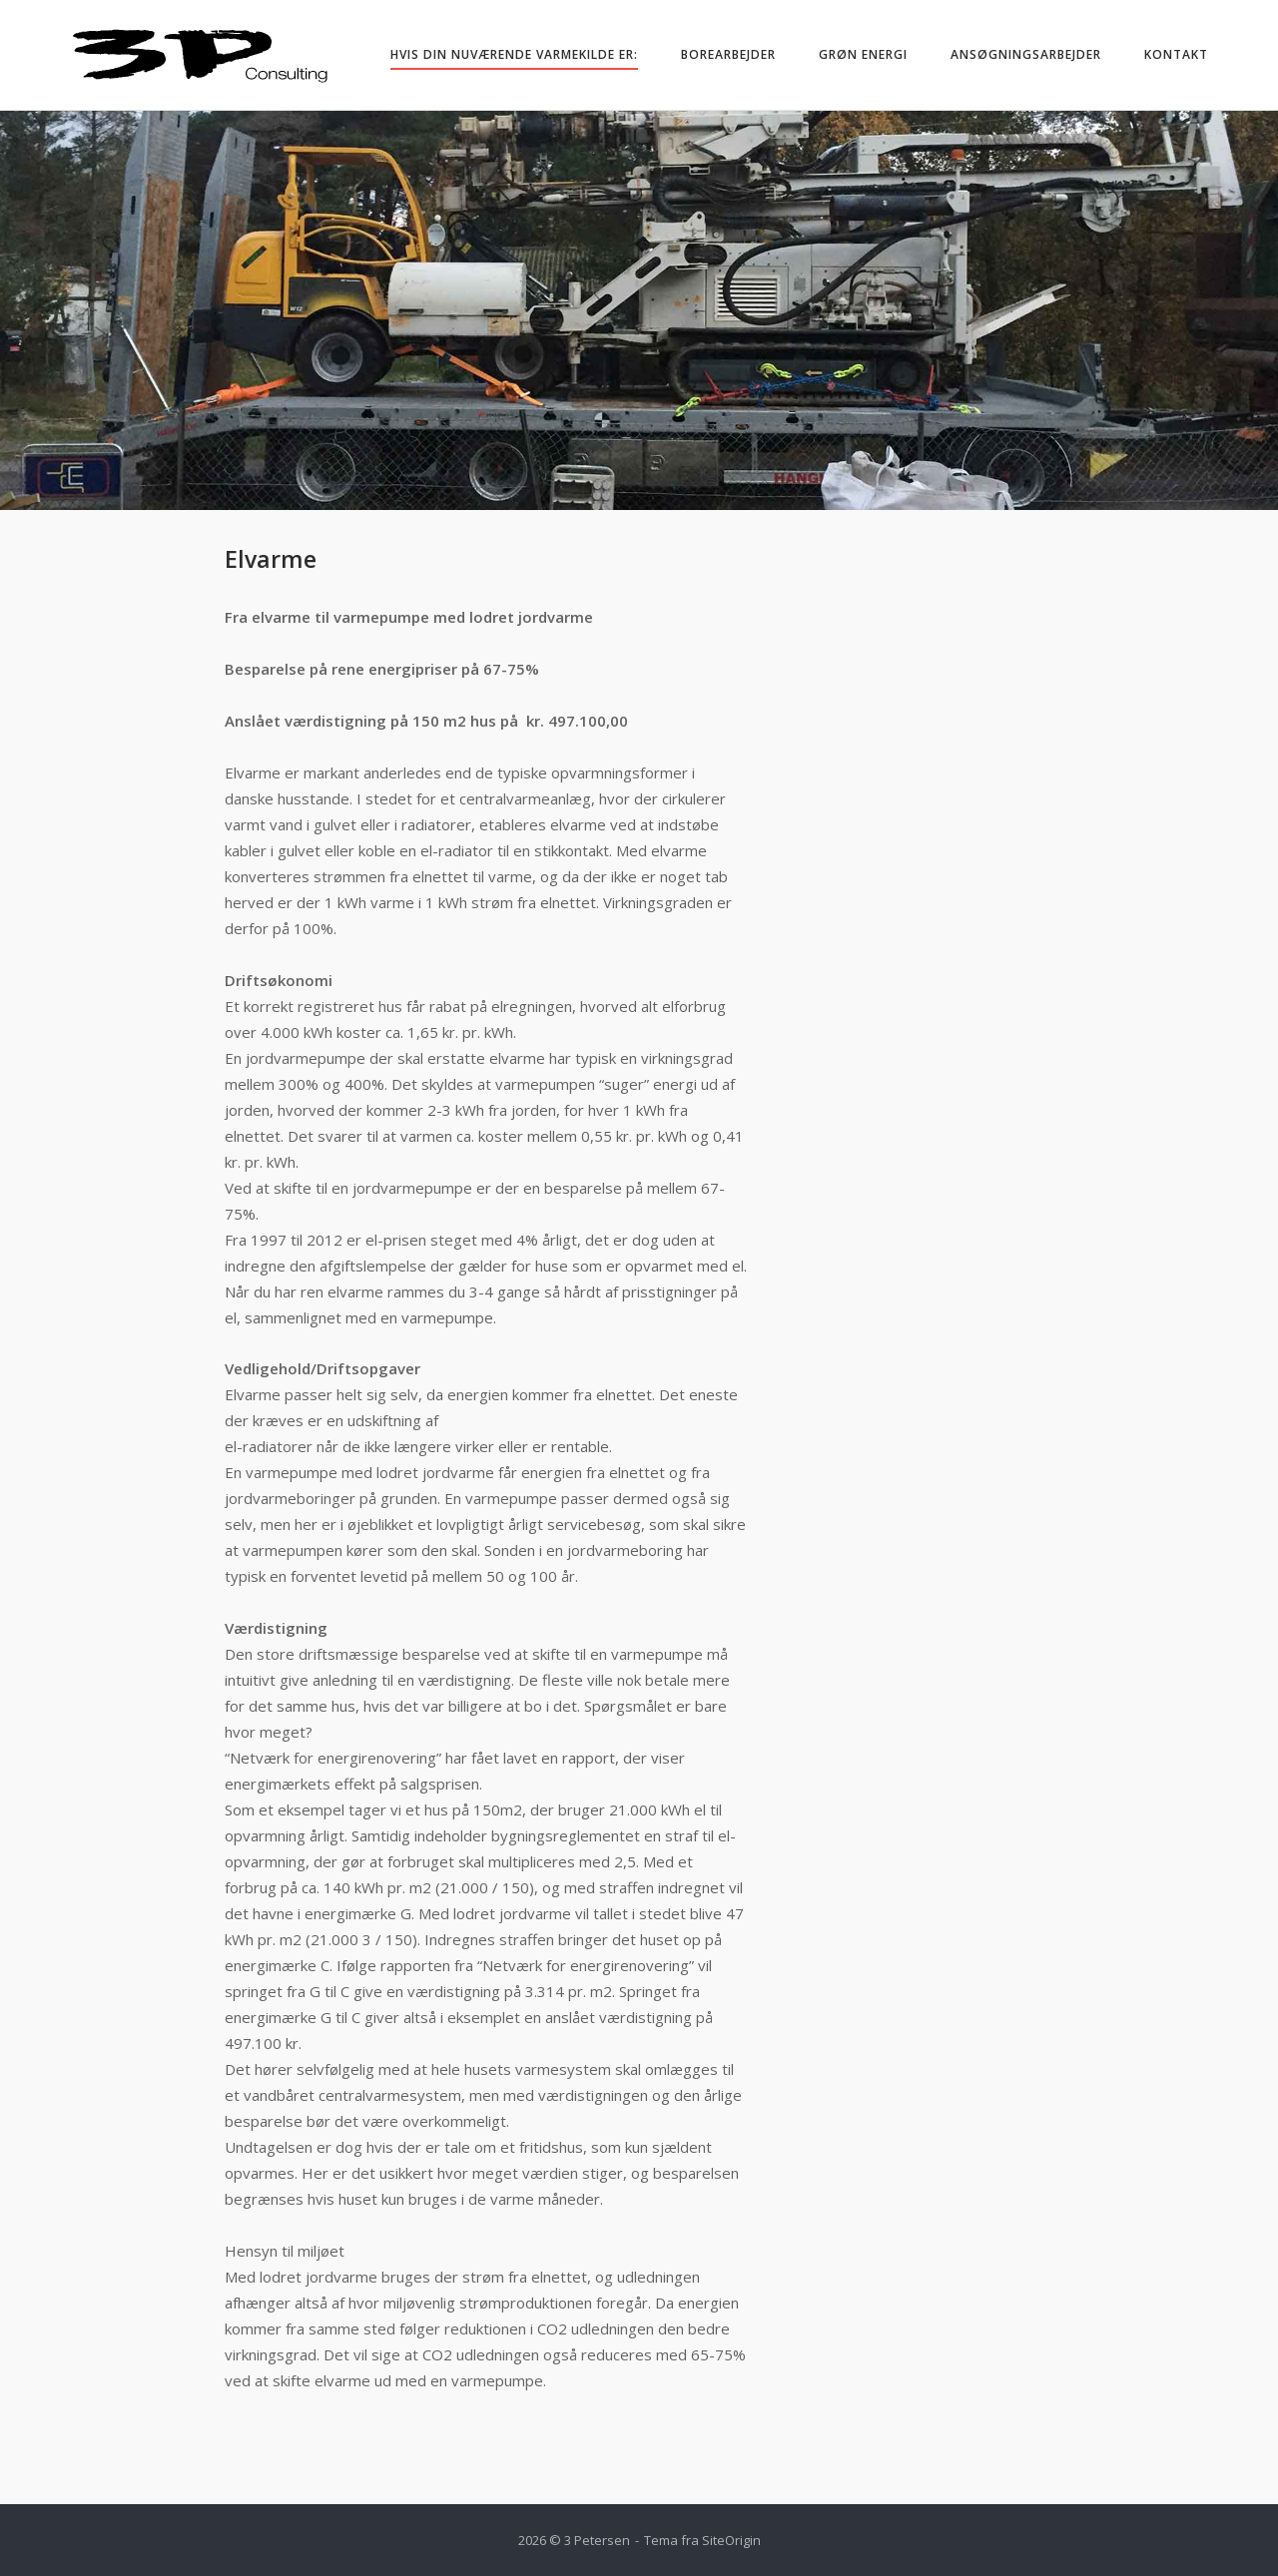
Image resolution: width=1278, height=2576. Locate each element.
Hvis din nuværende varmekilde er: (514, 54)
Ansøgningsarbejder (1026, 54)
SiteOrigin (731, 2540)
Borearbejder (728, 54)
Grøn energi (863, 54)
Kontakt (1176, 54)
